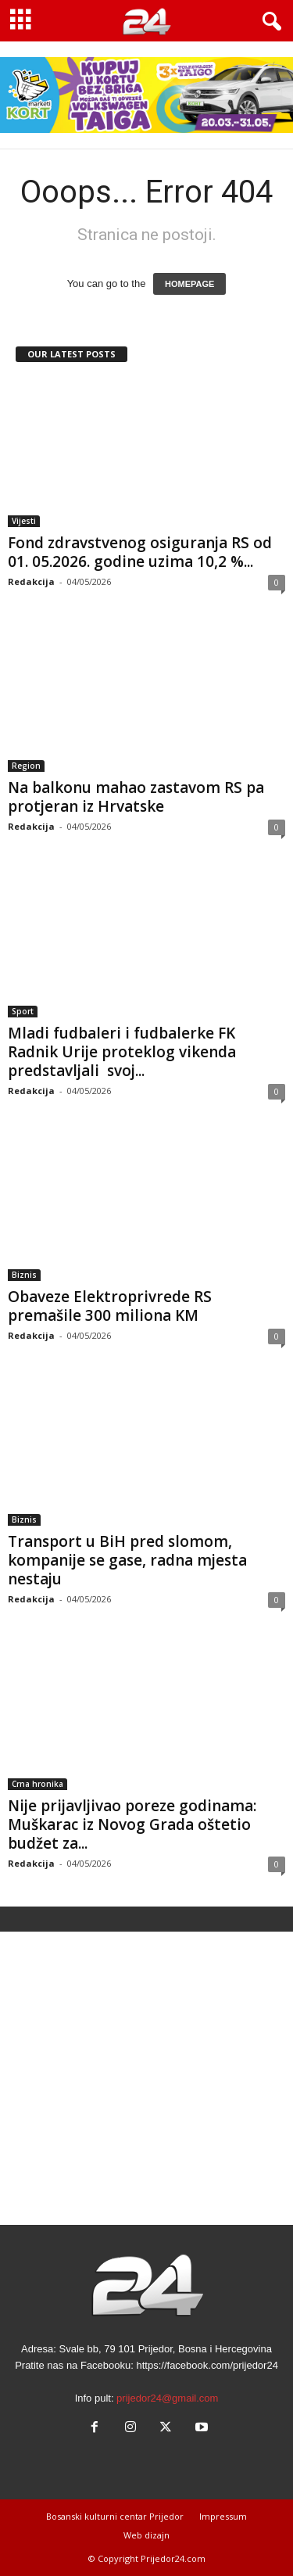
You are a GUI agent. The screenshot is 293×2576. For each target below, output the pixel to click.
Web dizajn (146, 2535)
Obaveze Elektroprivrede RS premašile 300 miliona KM (110, 1306)
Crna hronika (37, 1783)
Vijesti (24, 520)
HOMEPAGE (189, 284)
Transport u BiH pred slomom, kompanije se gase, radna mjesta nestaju (127, 1560)
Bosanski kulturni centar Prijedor (115, 2516)
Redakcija (31, 581)
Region (26, 765)
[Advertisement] (146, 2078)
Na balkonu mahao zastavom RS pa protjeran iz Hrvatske (136, 796)
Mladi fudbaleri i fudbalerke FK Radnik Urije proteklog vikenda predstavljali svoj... (122, 1052)
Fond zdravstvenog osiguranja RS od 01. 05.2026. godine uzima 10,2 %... (140, 552)
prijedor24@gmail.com (167, 2398)
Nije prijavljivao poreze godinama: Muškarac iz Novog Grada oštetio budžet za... (132, 1824)
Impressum (223, 2516)
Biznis (24, 1274)
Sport (23, 1011)
